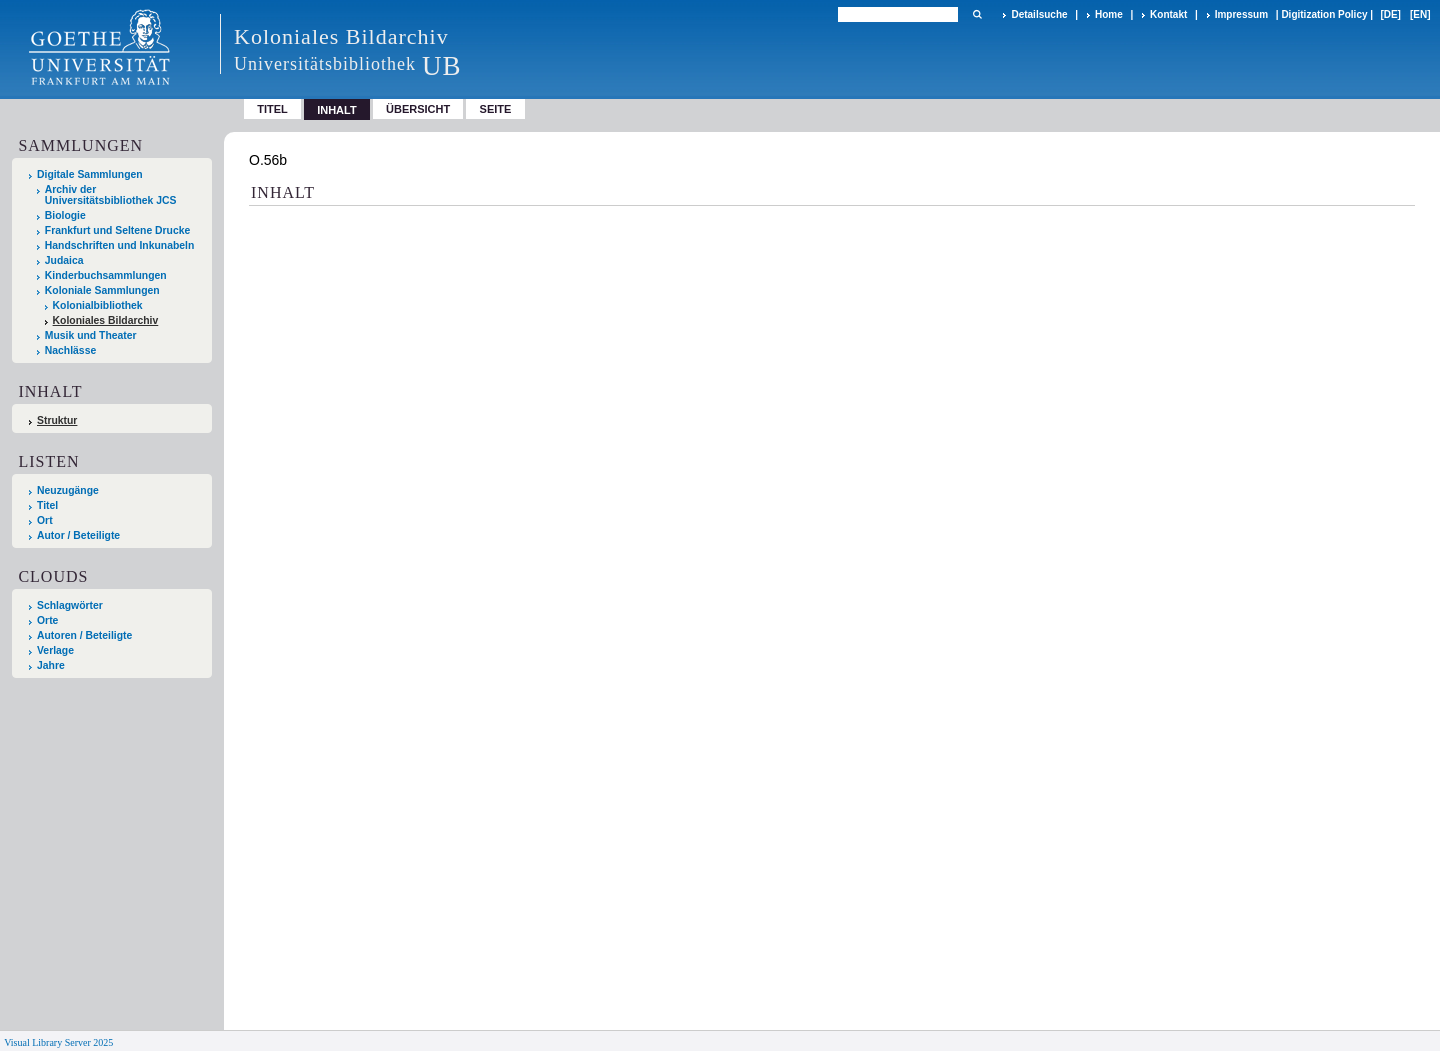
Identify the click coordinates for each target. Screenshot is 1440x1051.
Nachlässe (70, 350)
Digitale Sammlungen (90, 174)
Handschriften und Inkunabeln (120, 245)
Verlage (55, 650)
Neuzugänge (68, 490)
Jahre (51, 665)
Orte (47, 620)
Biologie (65, 215)
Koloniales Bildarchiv (106, 320)
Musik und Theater (91, 335)
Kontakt (1168, 14)
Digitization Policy (1324, 14)
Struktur (57, 420)
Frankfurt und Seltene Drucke (118, 230)
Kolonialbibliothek (98, 305)
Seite (496, 109)
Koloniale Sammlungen (102, 290)
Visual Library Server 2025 (58, 1042)
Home (1109, 14)
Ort (45, 520)
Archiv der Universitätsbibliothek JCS (111, 195)
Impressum (1241, 14)
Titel (272, 109)
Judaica (64, 260)
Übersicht (418, 109)
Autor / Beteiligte (78, 535)
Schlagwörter (70, 605)
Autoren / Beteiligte (84, 635)
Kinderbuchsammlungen (106, 275)
